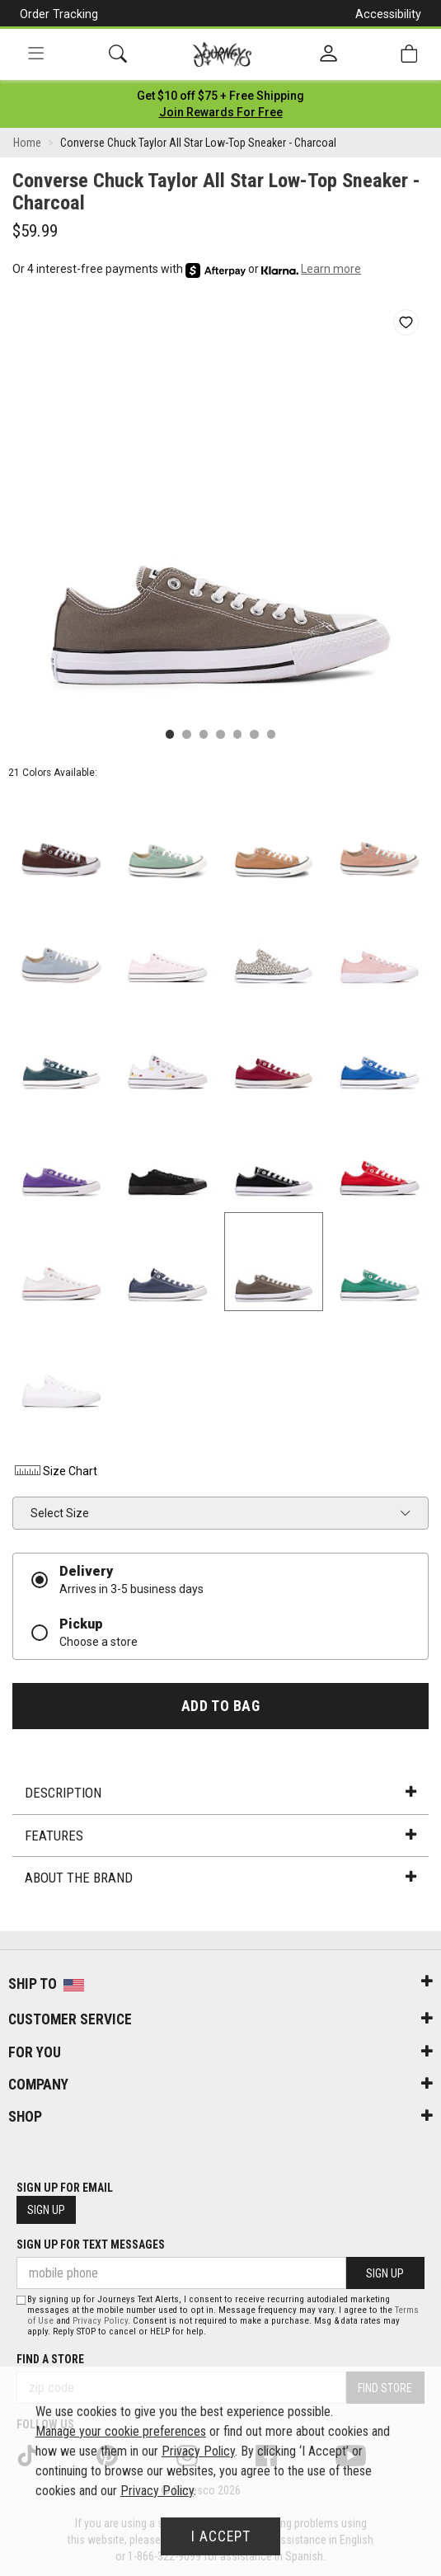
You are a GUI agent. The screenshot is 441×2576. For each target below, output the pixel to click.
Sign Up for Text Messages (90, 2244)
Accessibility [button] (388, 14)
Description (220, 1792)
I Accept (221, 2536)
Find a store (50, 2359)
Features (220, 1835)
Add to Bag (220, 1706)
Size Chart (54, 1471)
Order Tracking (59, 14)
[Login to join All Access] (220, 95)
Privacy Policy (100, 2320)
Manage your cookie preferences (120, 2431)
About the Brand (220, 1877)
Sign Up (46, 2209)
